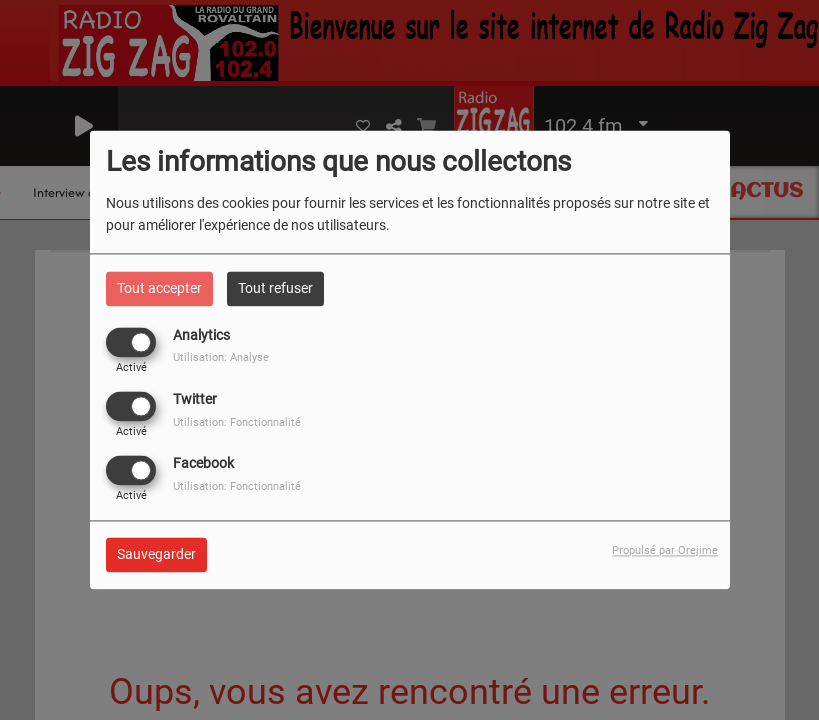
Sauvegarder (156, 555)
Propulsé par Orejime (665, 551)
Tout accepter (159, 288)
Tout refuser (275, 288)
